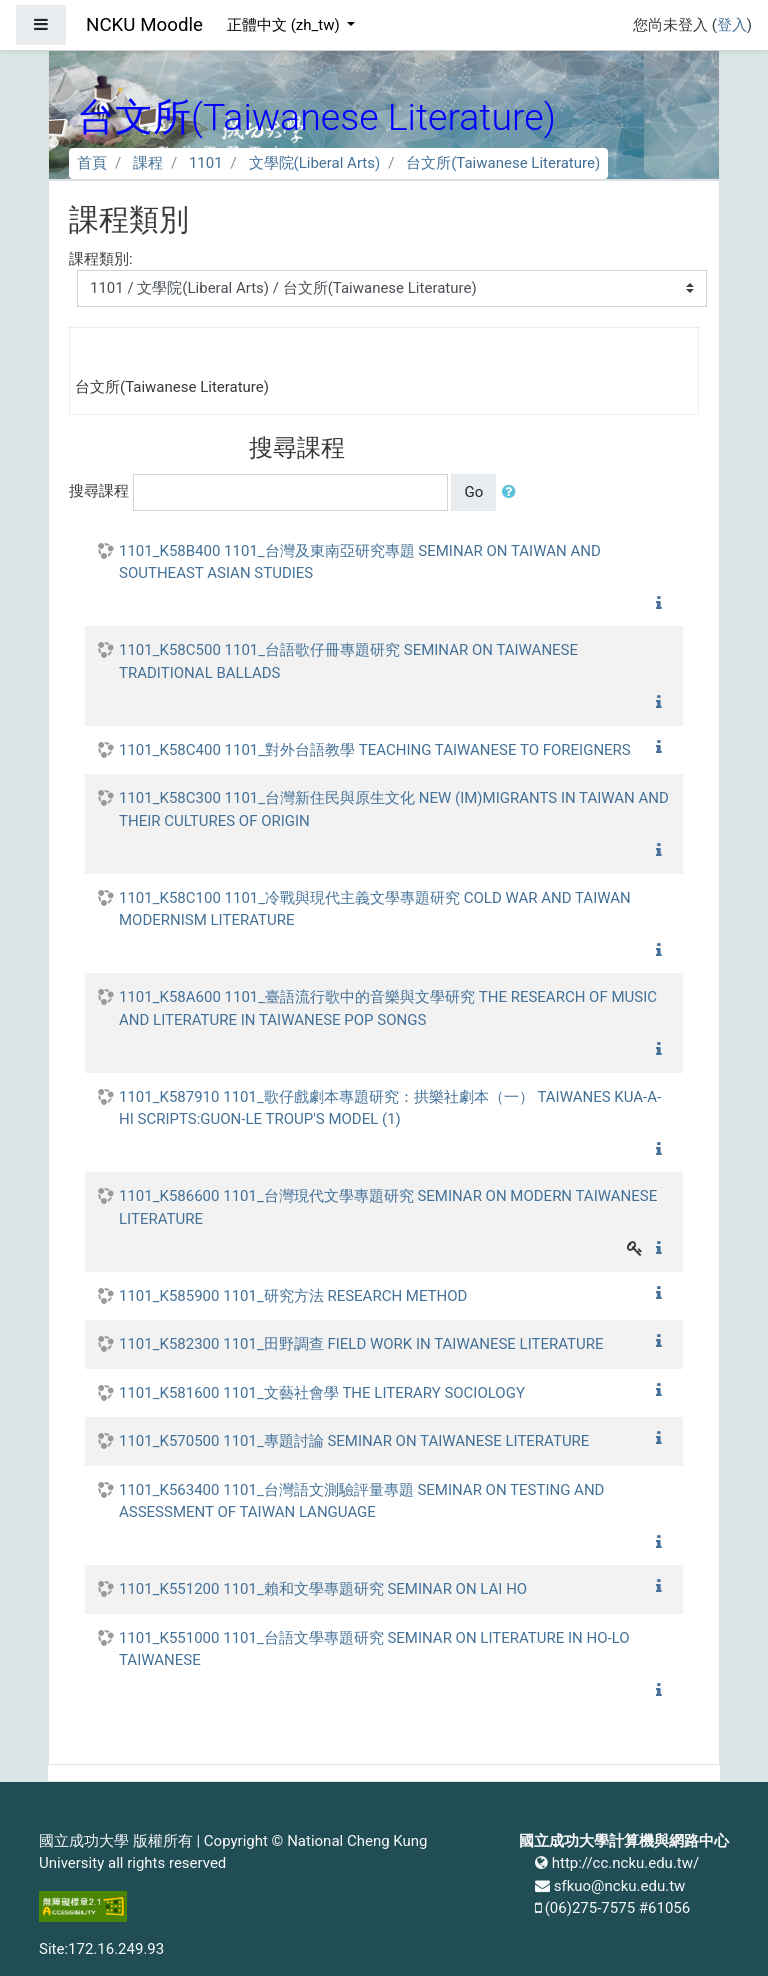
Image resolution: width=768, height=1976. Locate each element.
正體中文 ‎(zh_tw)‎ (285, 25)
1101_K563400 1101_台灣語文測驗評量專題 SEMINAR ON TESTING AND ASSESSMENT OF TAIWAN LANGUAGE (361, 1501)
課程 (148, 163)
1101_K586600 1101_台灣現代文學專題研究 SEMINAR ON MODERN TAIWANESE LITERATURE (388, 1207)
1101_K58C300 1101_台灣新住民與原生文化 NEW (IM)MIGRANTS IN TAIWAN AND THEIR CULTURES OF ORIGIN (394, 809)
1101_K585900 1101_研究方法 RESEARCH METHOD (293, 1296)
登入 (732, 25)
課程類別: (101, 259)
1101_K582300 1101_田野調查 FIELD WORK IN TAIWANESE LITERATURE (361, 1344)
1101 (206, 163)
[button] (513, 492)
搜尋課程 (99, 491)
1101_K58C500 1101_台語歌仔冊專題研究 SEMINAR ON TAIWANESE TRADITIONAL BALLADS (348, 661)
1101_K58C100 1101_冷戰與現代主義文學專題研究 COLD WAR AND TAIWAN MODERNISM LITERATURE (375, 909)
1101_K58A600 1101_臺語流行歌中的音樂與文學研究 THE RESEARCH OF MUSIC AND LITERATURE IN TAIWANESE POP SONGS (388, 1008)
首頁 (92, 163)
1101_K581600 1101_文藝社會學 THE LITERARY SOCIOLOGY (322, 1393)
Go (473, 492)
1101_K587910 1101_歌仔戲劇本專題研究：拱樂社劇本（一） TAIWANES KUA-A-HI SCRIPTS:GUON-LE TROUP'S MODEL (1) (390, 1108)
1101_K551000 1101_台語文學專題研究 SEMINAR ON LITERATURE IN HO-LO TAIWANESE (374, 1649)
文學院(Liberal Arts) (315, 163)
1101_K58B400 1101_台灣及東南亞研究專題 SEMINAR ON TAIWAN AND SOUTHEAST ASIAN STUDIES (360, 562)
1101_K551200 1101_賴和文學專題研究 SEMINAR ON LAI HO (323, 1589)
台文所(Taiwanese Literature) (503, 163)
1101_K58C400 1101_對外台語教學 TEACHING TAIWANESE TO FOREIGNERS (375, 750)
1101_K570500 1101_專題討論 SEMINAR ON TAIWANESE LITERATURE (354, 1441)
